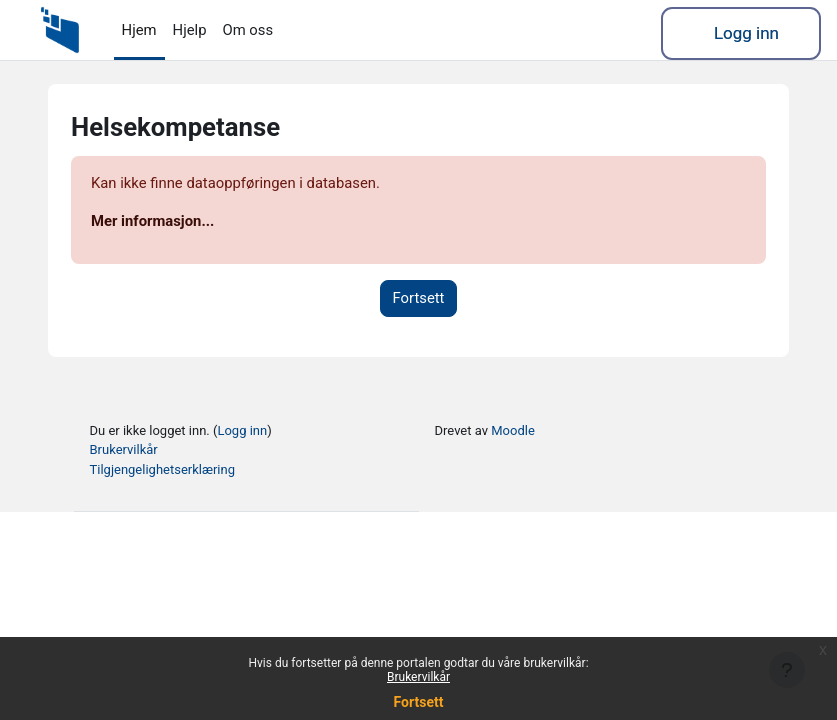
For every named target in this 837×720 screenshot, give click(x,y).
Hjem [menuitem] (139, 30)
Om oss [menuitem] (247, 30)
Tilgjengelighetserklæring (162, 469)
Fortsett (419, 702)
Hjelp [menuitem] (190, 30)
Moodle (513, 430)
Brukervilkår (418, 677)
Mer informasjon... (152, 221)
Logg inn (746, 33)
